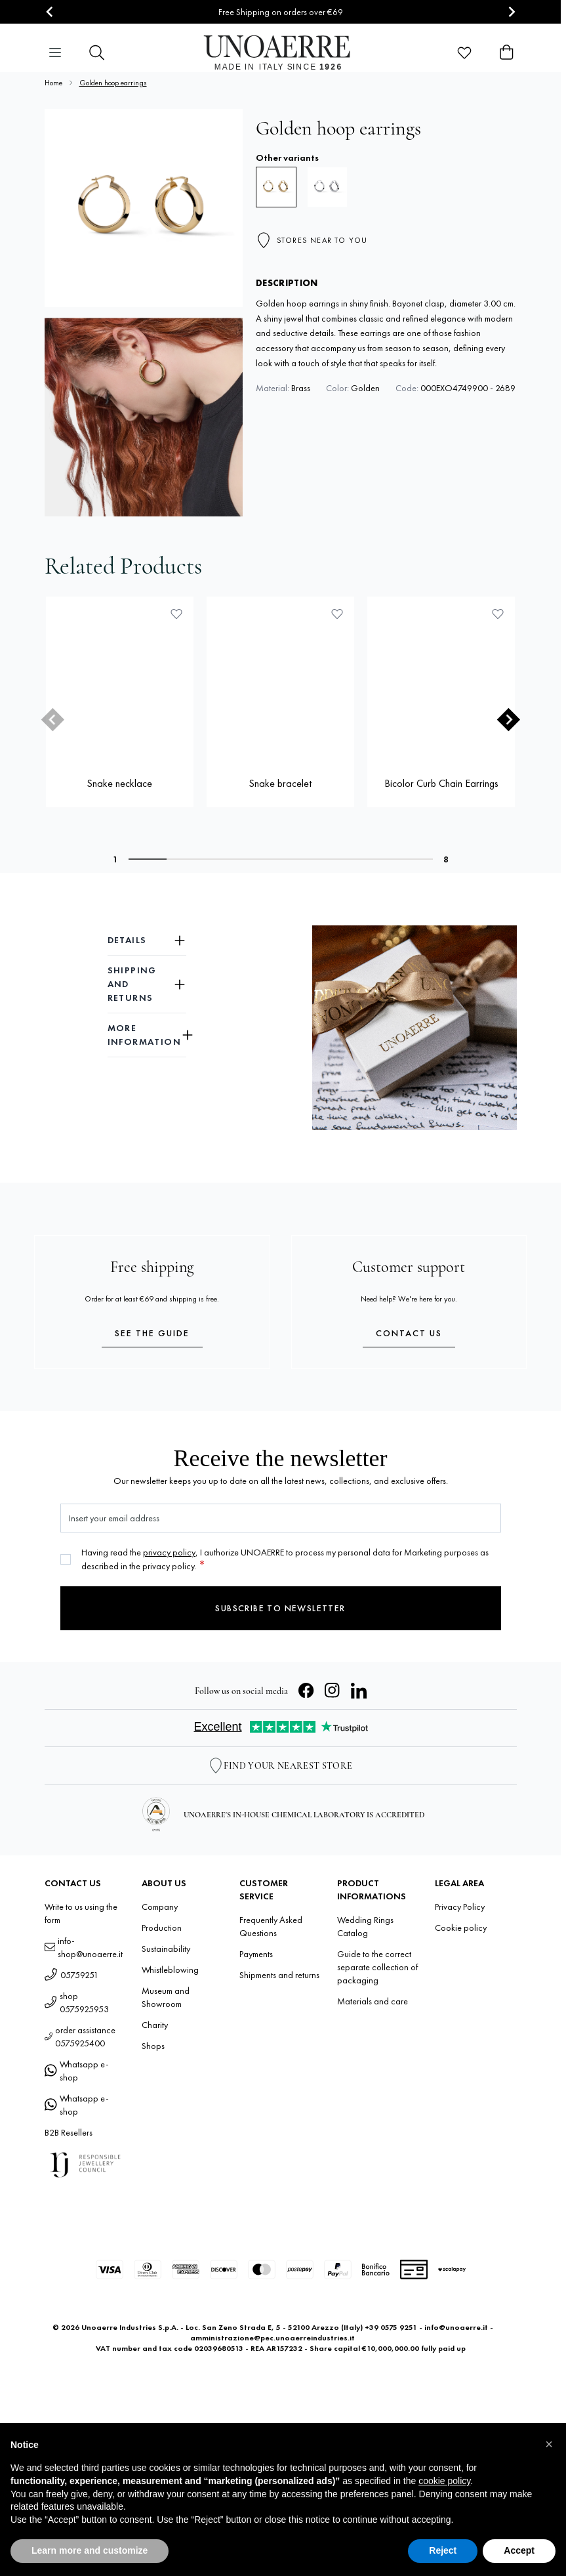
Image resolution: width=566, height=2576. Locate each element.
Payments (256, 1954)
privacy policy (169, 1552)
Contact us (409, 1333)
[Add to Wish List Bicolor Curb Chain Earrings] (498, 613)
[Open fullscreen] (144, 208)
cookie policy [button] (444, 2481)
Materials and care (372, 2001)
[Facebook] (306, 1691)
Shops (153, 2046)
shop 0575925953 (77, 2002)
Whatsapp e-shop (77, 2070)
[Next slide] (511, 12)
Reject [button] (442, 2550)
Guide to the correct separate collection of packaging (377, 1967)
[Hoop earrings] (327, 187)
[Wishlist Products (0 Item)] (464, 52)
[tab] (148, 859)
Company (160, 1906)
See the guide (152, 1333)
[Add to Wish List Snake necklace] (176, 613)
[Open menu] (55, 52)
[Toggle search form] (97, 52)
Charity (155, 2025)
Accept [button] (519, 2550)
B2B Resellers (68, 2132)
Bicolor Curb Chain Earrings (441, 783)
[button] (548, 2444)
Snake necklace (119, 783)
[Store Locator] (280, 1765)
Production (162, 1927)
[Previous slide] (52, 719)
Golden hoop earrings (113, 82)
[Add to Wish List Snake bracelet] (337, 613)
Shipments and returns (279, 1975)
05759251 (71, 1974)
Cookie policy (461, 1927)
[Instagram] (332, 1691)
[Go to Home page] (280, 52)
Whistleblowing (170, 1969)
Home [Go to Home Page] (53, 82)
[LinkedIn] (359, 1691)
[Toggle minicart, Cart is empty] (506, 52)
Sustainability (166, 1948)
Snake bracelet (280, 783)
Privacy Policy (460, 1906)
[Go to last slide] (50, 12)
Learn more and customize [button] (89, 2550)
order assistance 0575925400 (80, 2036)
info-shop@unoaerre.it (84, 1947)
